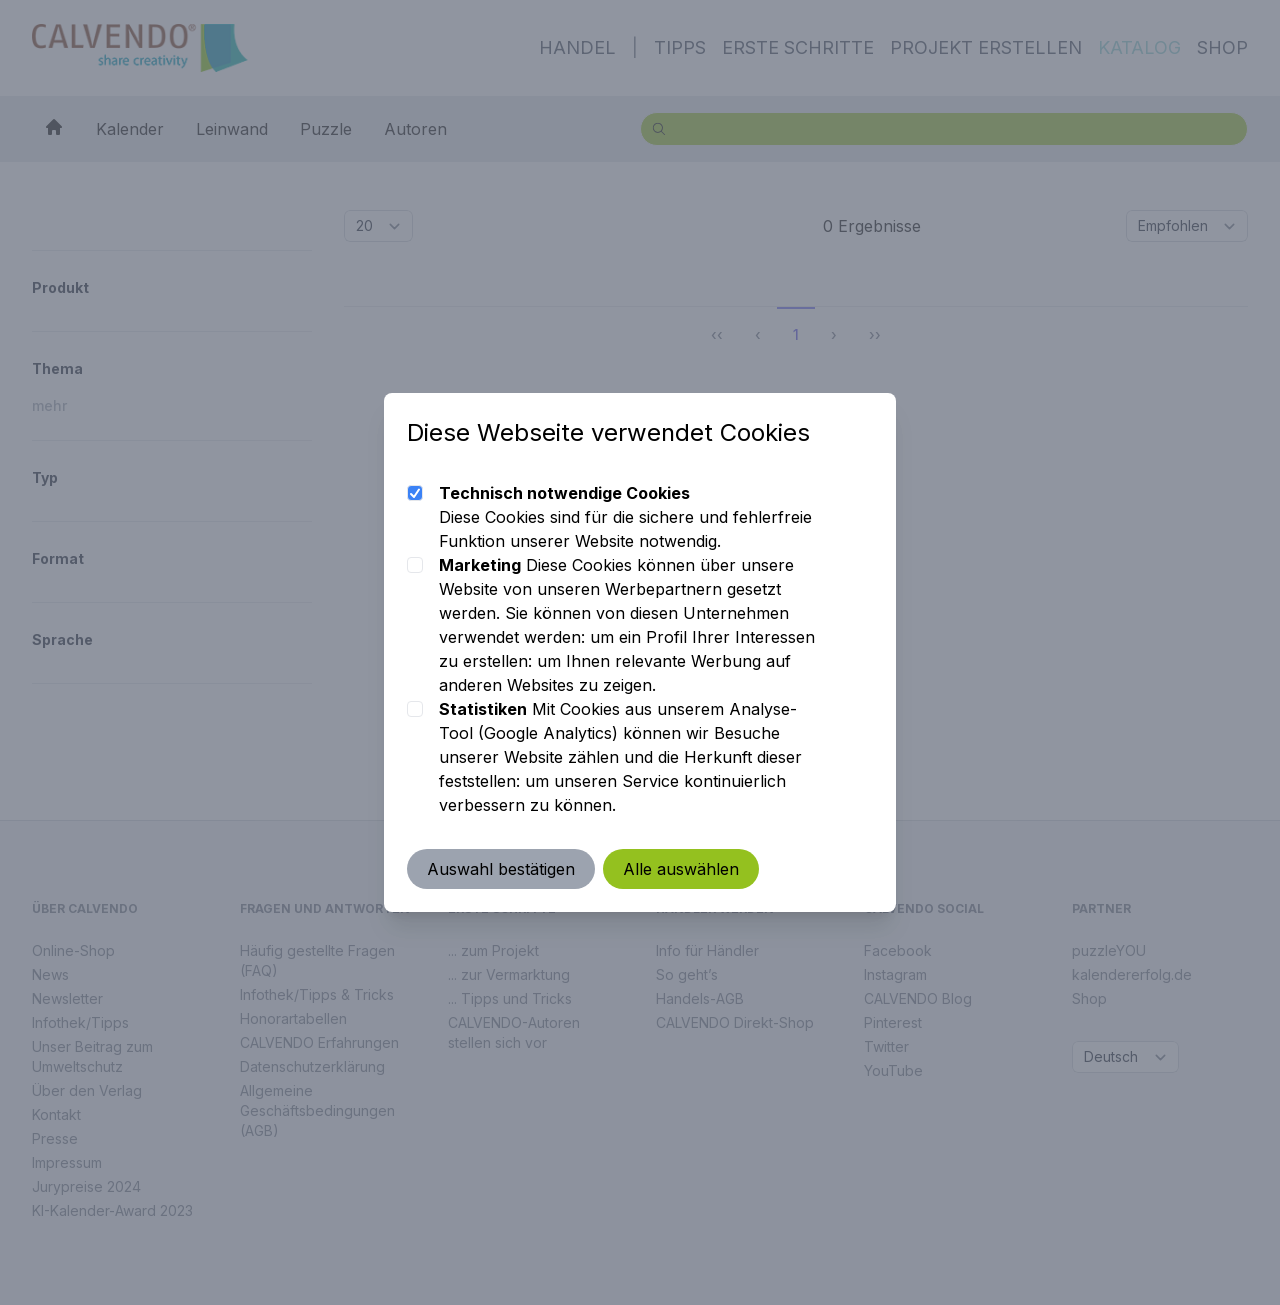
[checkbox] (416, 493)
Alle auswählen (682, 869)
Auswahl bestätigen (502, 869)
